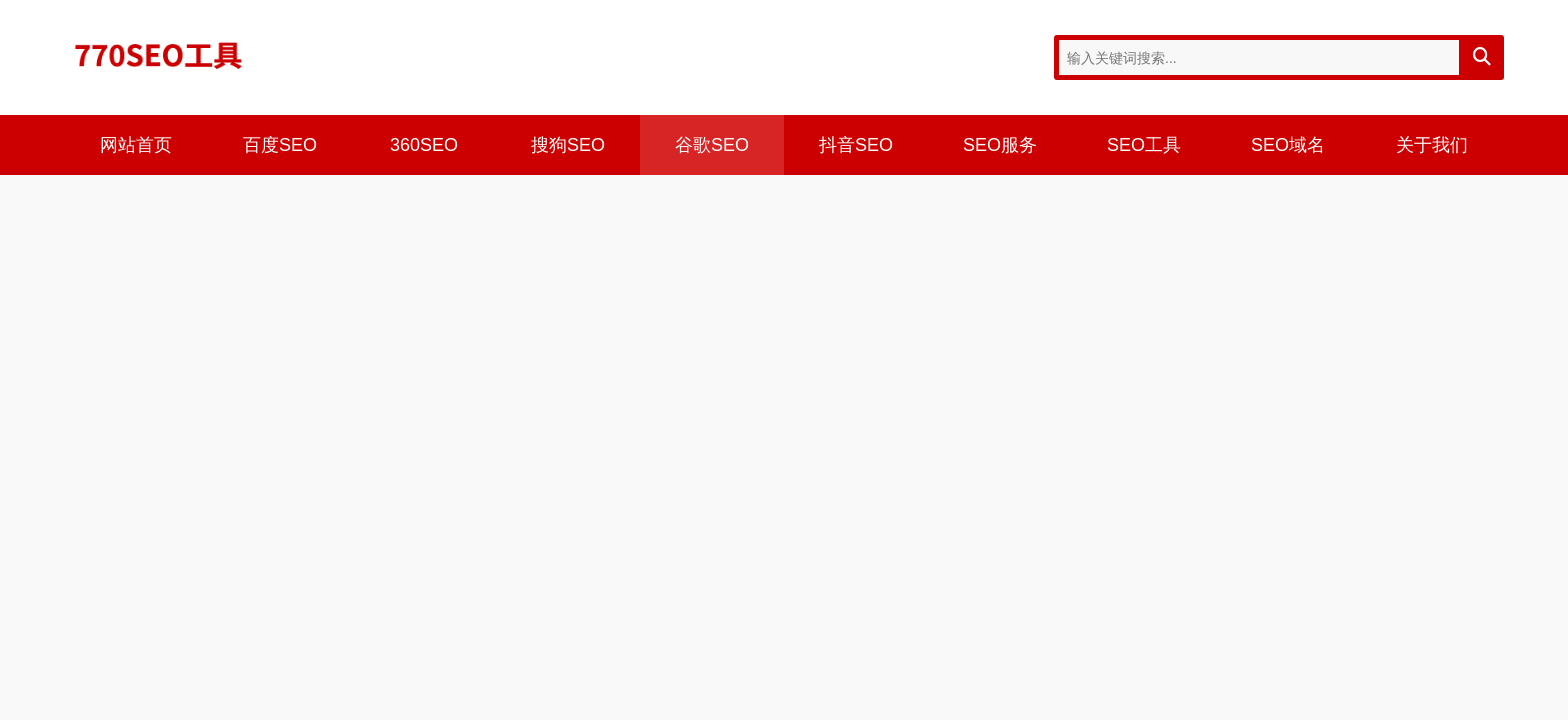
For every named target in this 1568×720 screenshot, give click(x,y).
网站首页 (136, 145)
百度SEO (280, 145)
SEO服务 (1000, 145)
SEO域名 (1288, 145)
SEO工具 (1144, 145)
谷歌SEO (712, 145)
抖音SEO (856, 145)
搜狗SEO (568, 145)
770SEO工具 (159, 55)
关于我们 (1432, 145)
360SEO (424, 145)
